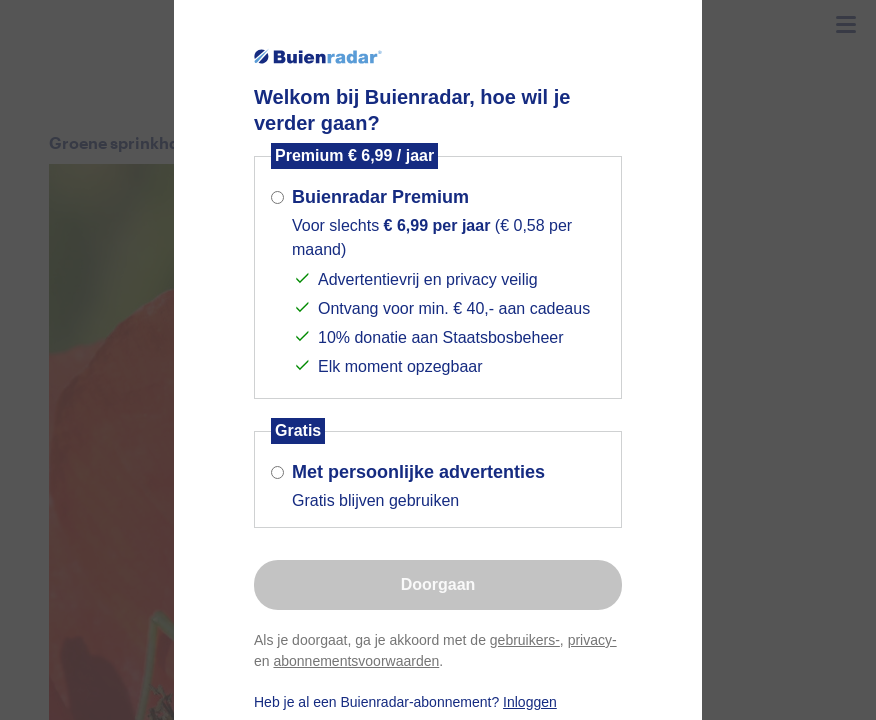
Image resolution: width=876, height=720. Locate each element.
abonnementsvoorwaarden (356, 661)
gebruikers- (525, 640)
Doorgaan (438, 584)
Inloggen (530, 702)
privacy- (592, 640)
